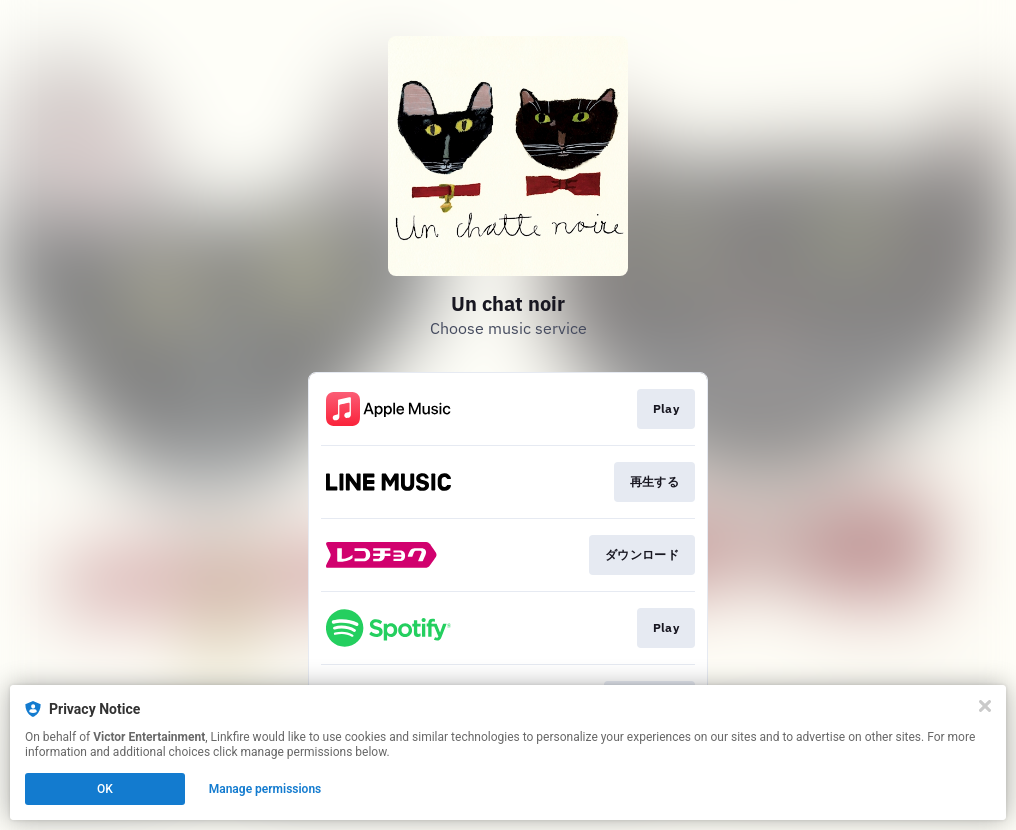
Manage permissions (265, 789)
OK (105, 789)
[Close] (985, 706)
